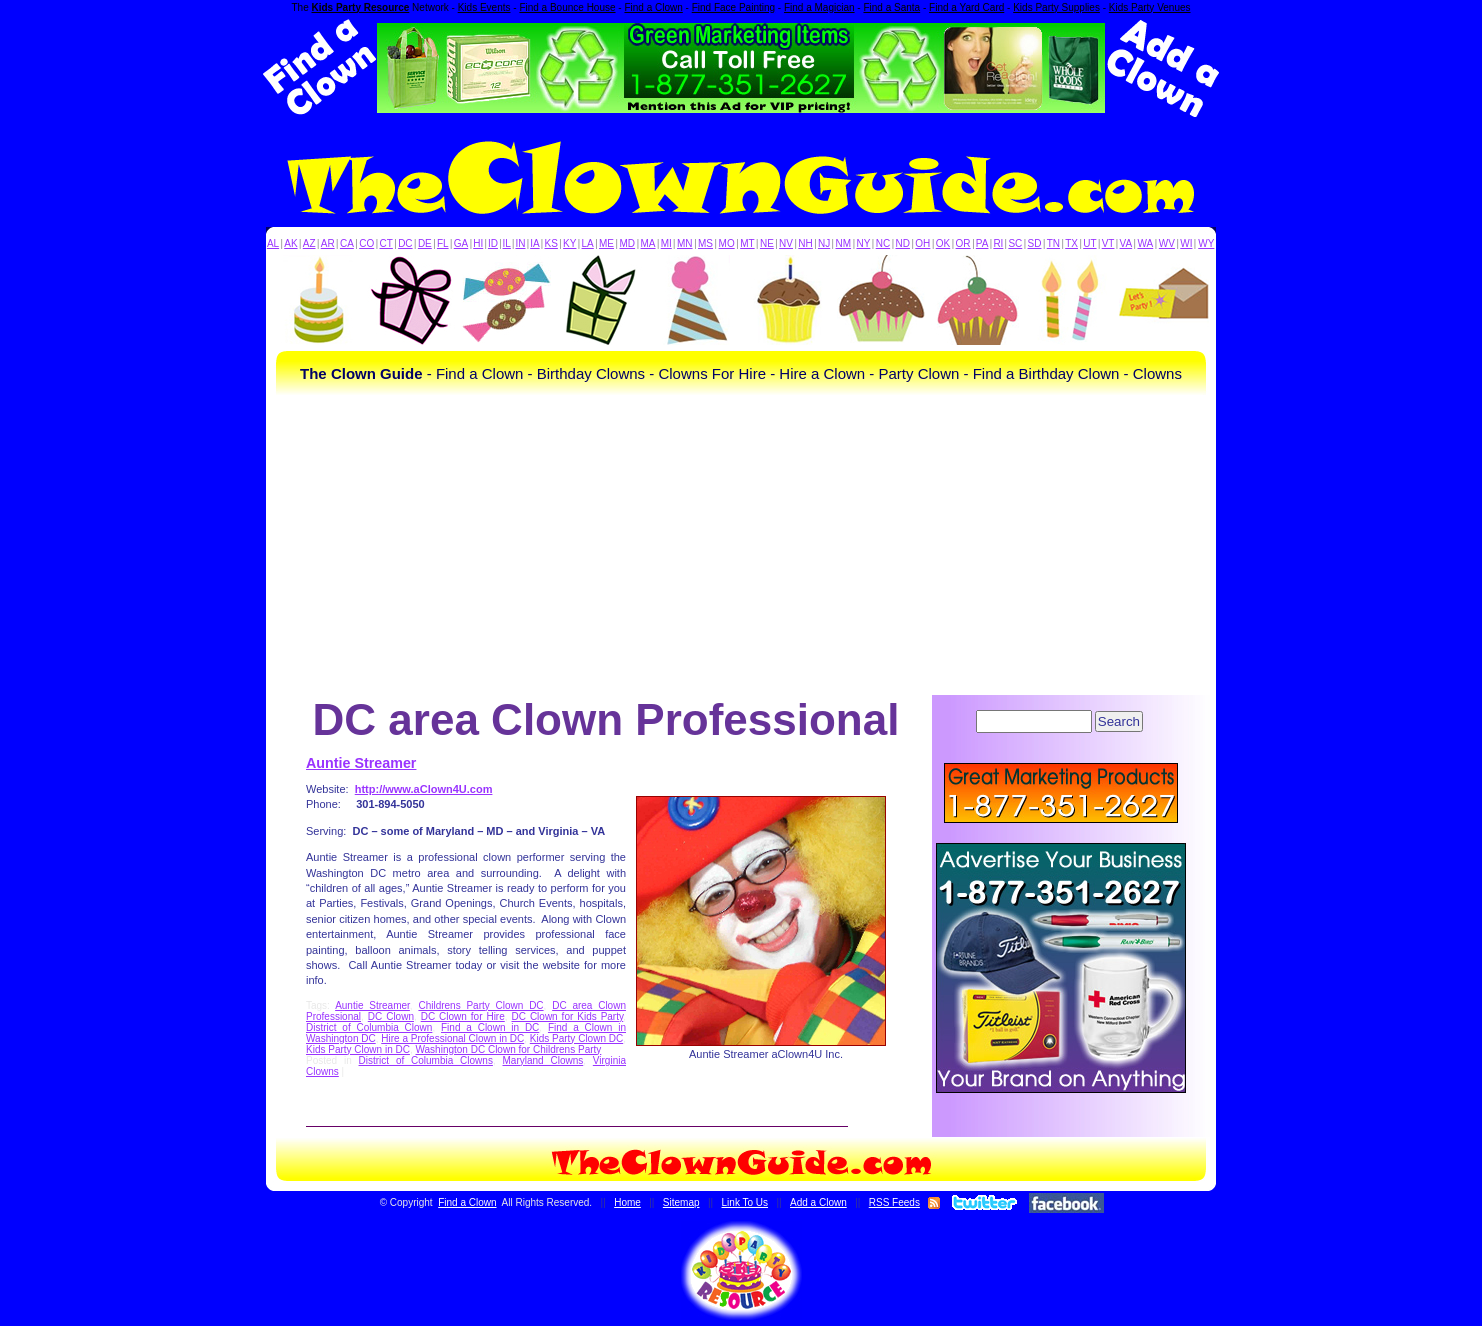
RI (998, 243)
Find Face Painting (733, 7)
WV (1167, 243)
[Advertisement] (741, 545)
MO (727, 243)
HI (478, 243)
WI (1186, 243)
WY (1206, 243)
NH (805, 243)
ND (903, 243)
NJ (824, 243)
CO (366, 243)
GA (461, 243)
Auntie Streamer (361, 763)
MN (685, 243)
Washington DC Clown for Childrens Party (508, 1049)
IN (520, 243)
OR (963, 243)
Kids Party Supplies (1056, 7)
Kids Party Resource (361, 7)
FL (443, 243)
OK (943, 243)
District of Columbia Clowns (426, 1060)
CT (386, 243)
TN (1053, 243)
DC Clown (391, 1016)
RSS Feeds (894, 1202)
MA (648, 243)
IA (534, 243)
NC (883, 243)
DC (405, 243)
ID (493, 243)
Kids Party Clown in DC (358, 1049)
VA (1126, 243)
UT (1089, 243)
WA (1146, 243)
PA (982, 243)
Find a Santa (891, 7)
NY (863, 243)
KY (569, 243)
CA (347, 243)
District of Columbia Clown (369, 1027)
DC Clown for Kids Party (568, 1016)
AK (290, 243)
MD (628, 243)
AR (328, 243)
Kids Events (484, 7)
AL (273, 243)
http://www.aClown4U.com (424, 789)
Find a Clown (653, 7)
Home (627, 1202)
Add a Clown (818, 1202)
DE (425, 243)
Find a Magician (819, 7)
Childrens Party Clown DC (480, 1005)
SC (1015, 243)
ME (606, 243)
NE (767, 243)
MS (705, 243)
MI (666, 243)
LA (588, 243)
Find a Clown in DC (490, 1027)
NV (786, 243)
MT (747, 243)
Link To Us (745, 1202)
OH (922, 243)
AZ (309, 243)
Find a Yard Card (966, 7)
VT (1108, 243)
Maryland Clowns (543, 1060)
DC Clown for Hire (463, 1016)
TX (1071, 243)
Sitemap (681, 1202)
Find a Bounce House (567, 7)
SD (1035, 243)
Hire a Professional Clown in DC (452, 1038)
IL (507, 243)
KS (551, 243)
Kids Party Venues (1150, 7)
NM (844, 243)
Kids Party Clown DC (576, 1038)
